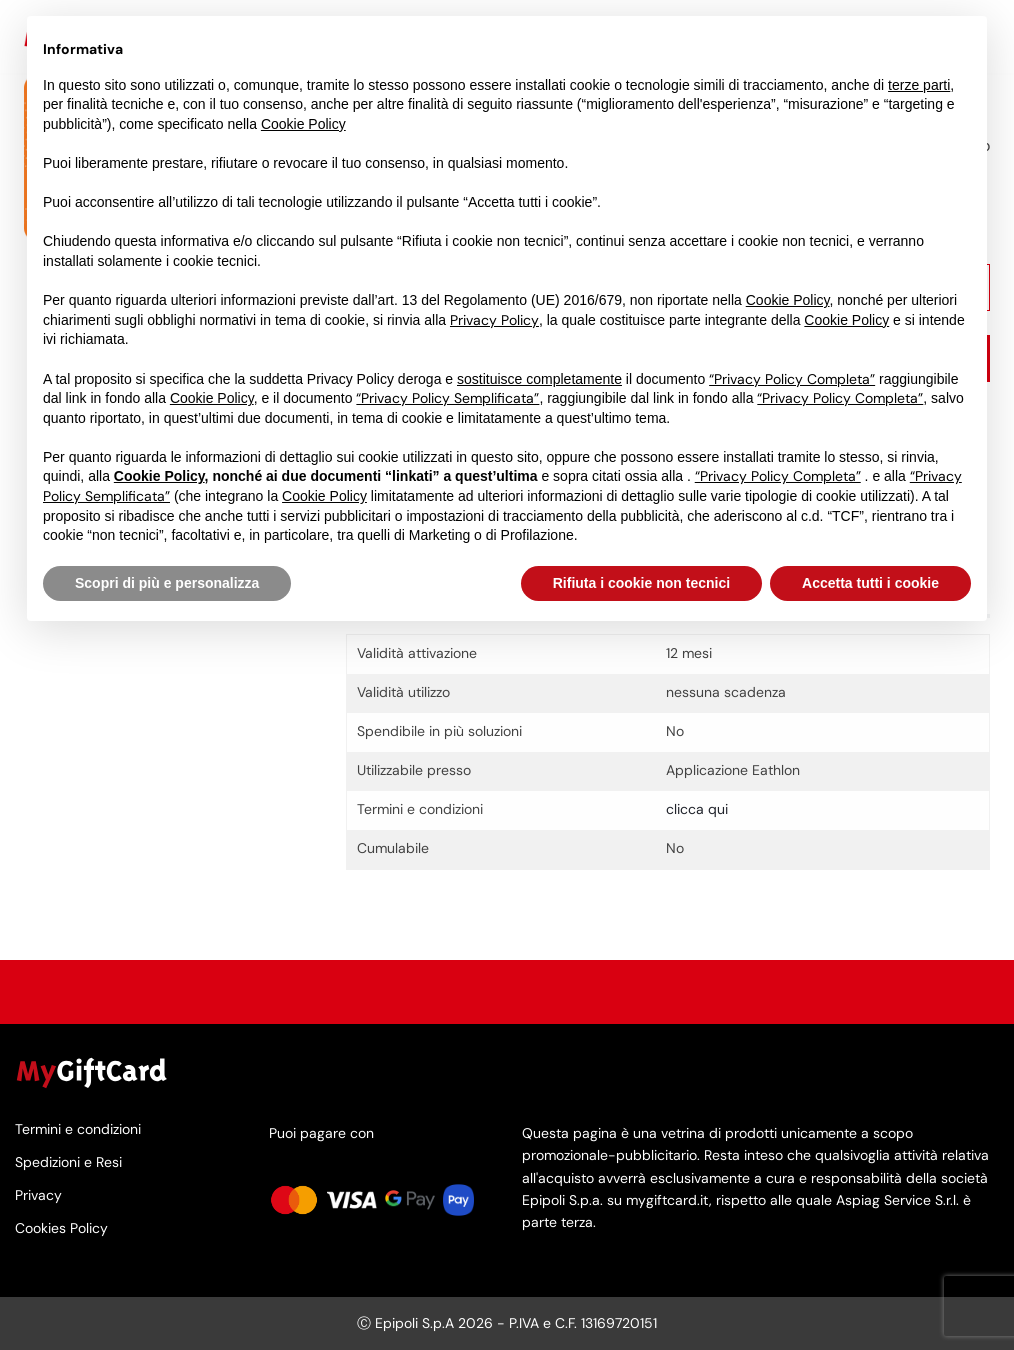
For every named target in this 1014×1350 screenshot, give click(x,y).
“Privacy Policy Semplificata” (447, 398)
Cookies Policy (61, 1229)
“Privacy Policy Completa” (792, 379)
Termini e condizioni (78, 1130)
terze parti (919, 85)
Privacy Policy (494, 320)
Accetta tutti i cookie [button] (870, 583)
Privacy (38, 1195)
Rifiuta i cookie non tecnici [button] (641, 583)
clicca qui (697, 809)
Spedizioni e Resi (68, 1161)
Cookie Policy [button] (303, 124)
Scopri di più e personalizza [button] (167, 583)
